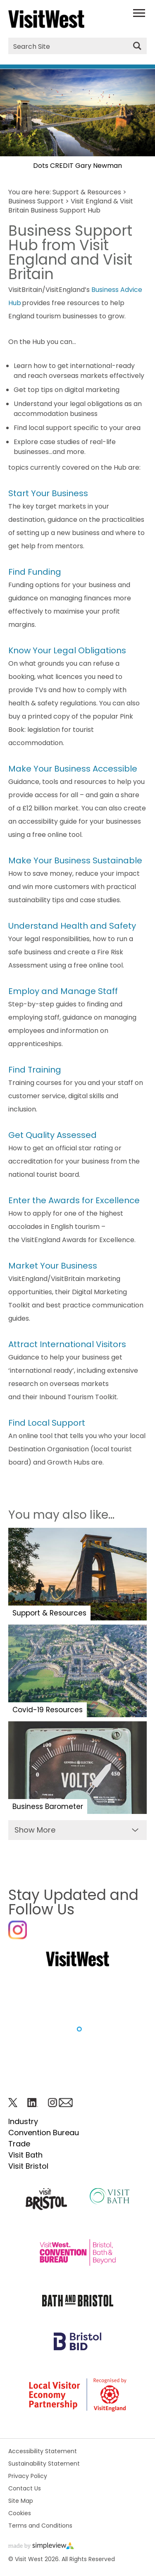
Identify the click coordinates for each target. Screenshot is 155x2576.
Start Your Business (48, 493)
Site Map (20, 2501)
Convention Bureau (43, 2132)
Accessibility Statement (42, 2451)
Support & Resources (86, 192)
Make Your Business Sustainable (75, 860)
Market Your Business (52, 1265)
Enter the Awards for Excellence (74, 1200)
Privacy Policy (27, 2476)
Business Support (36, 201)
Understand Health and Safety (72, 926)
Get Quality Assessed (52, 1135)
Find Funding (34, 572)
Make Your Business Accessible (72, 768)
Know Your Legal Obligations (67, 650)
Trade (19, 2143)
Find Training (34, 1069)
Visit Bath (25, 2154)
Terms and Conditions (40, 2525)
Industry (23, 2121)
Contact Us (24, 2488)
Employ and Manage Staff (63, 991)
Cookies (19, 2513)
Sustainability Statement (44, 2463)
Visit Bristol (28, 2166)
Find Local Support (46, 1423)
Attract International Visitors (67, 1344)
